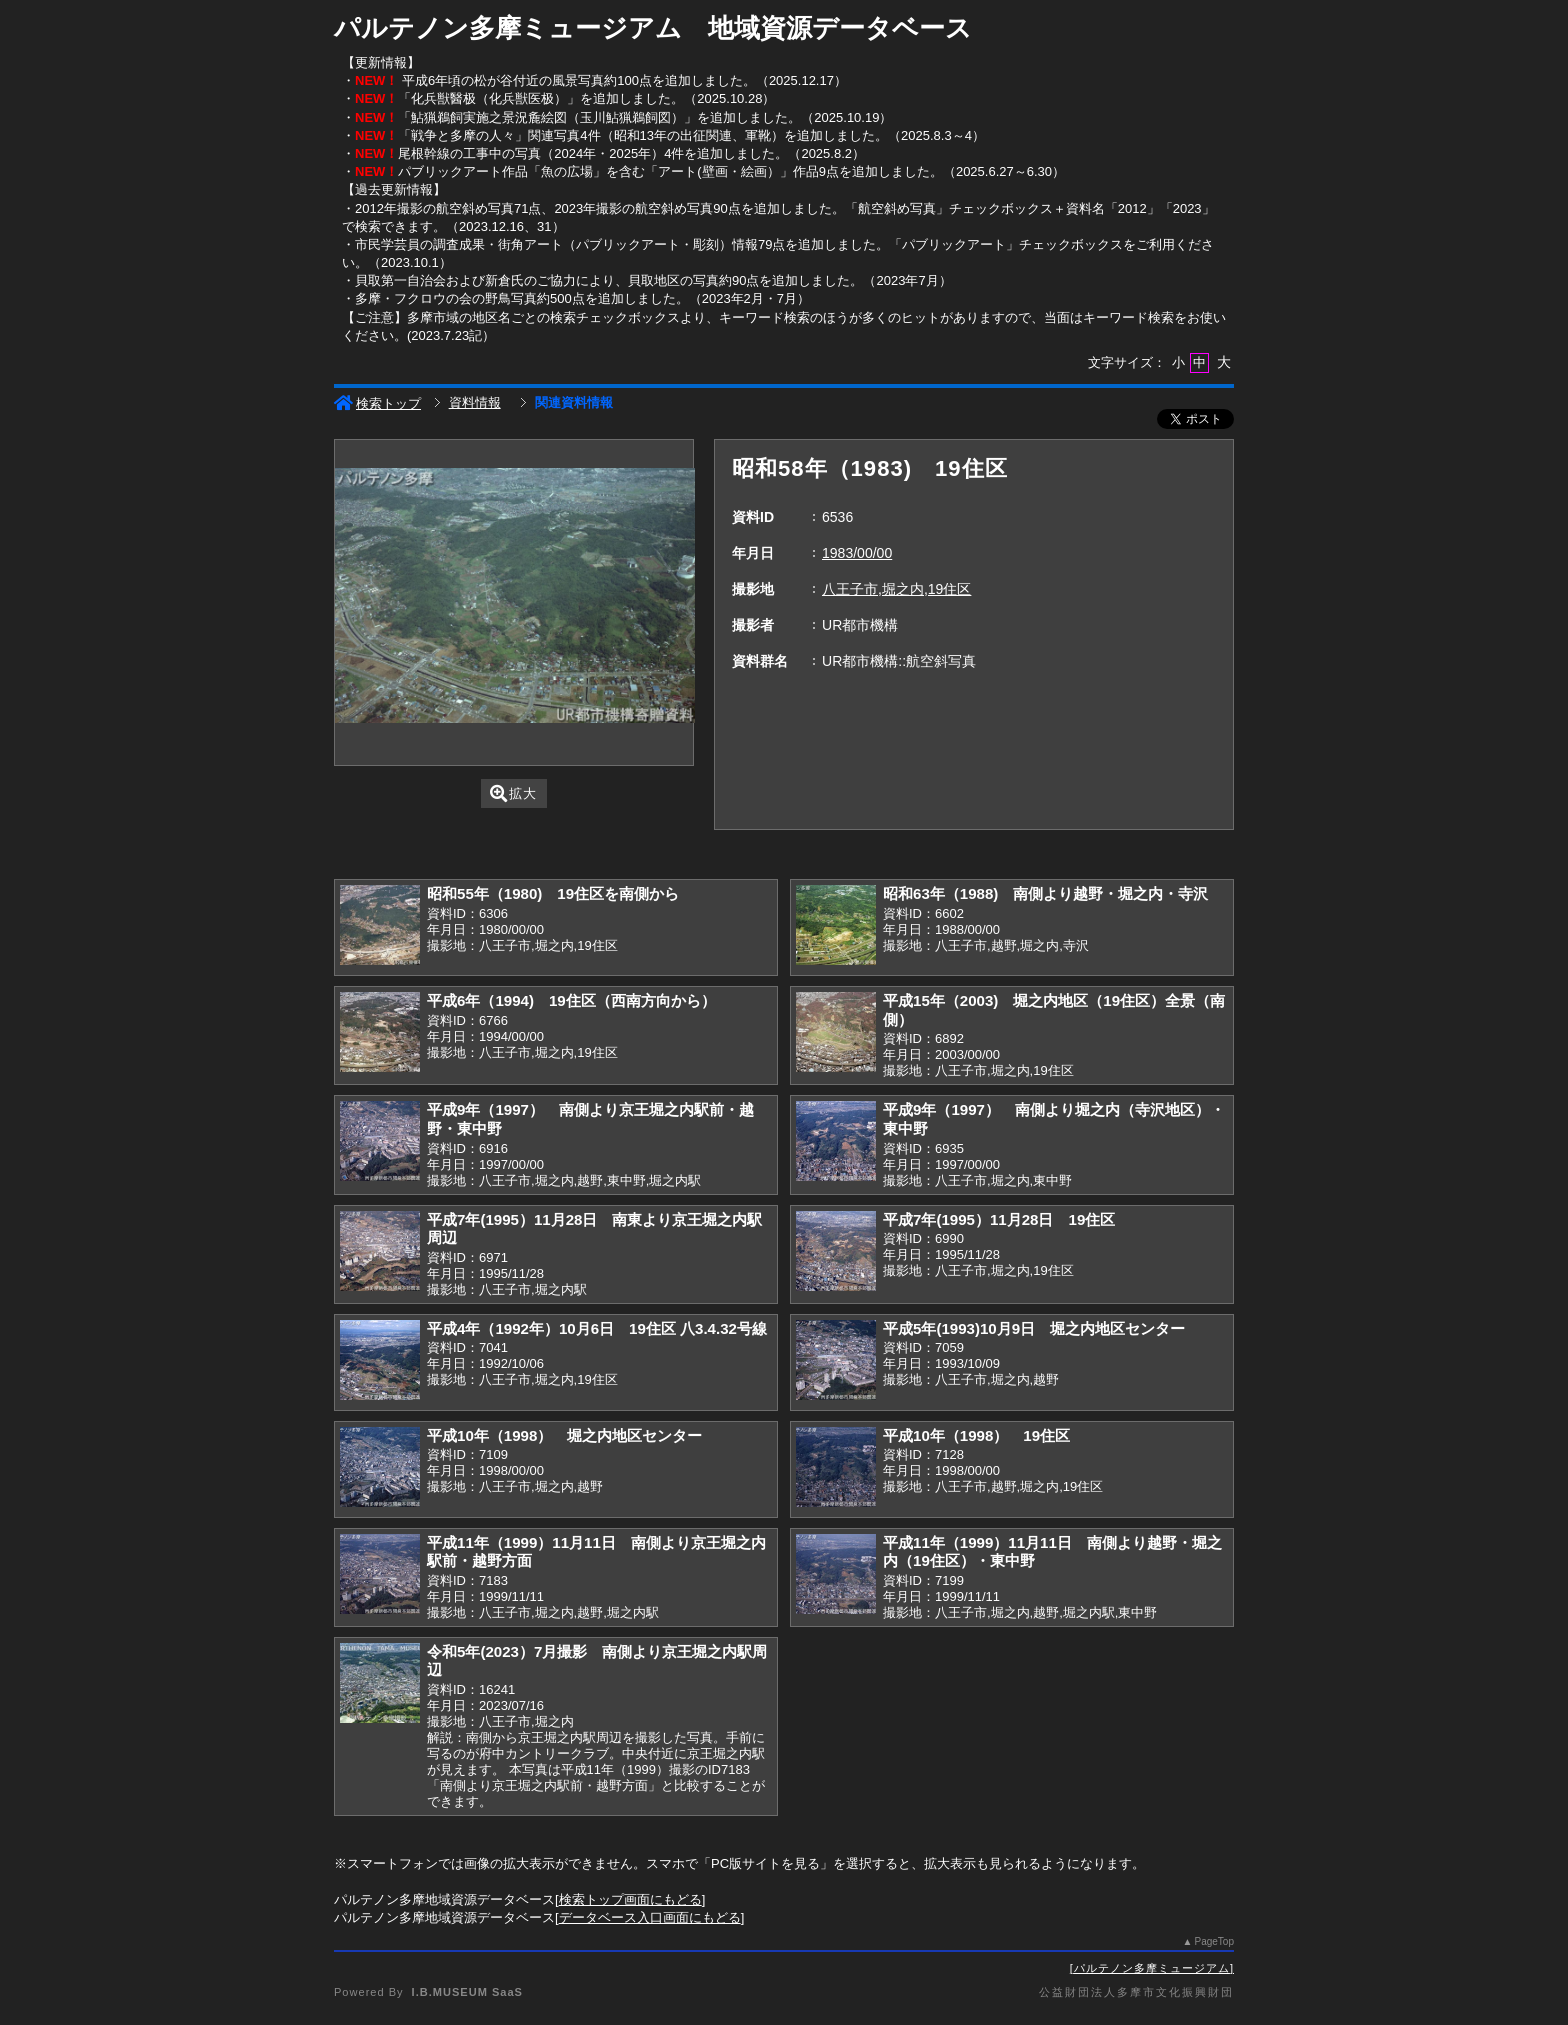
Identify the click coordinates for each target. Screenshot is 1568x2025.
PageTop (1214, 1941)
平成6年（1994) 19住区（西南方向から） (571, 1000)
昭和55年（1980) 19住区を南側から (553, 893)
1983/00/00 (857, 553)
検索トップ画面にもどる (630, 1899)
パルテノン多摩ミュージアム (1152, 1968)
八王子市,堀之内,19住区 (896, 589)
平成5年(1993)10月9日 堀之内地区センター (1034, 1328)
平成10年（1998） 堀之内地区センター (564, 1435)
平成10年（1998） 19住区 (976, 1435)
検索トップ (377, 403)
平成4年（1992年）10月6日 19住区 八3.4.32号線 (597, 1328)
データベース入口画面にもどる (650, 1917)
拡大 (513, 793)
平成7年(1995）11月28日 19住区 (999, 1219)
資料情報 (475, 402)
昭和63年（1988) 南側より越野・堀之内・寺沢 (1045, 893)
